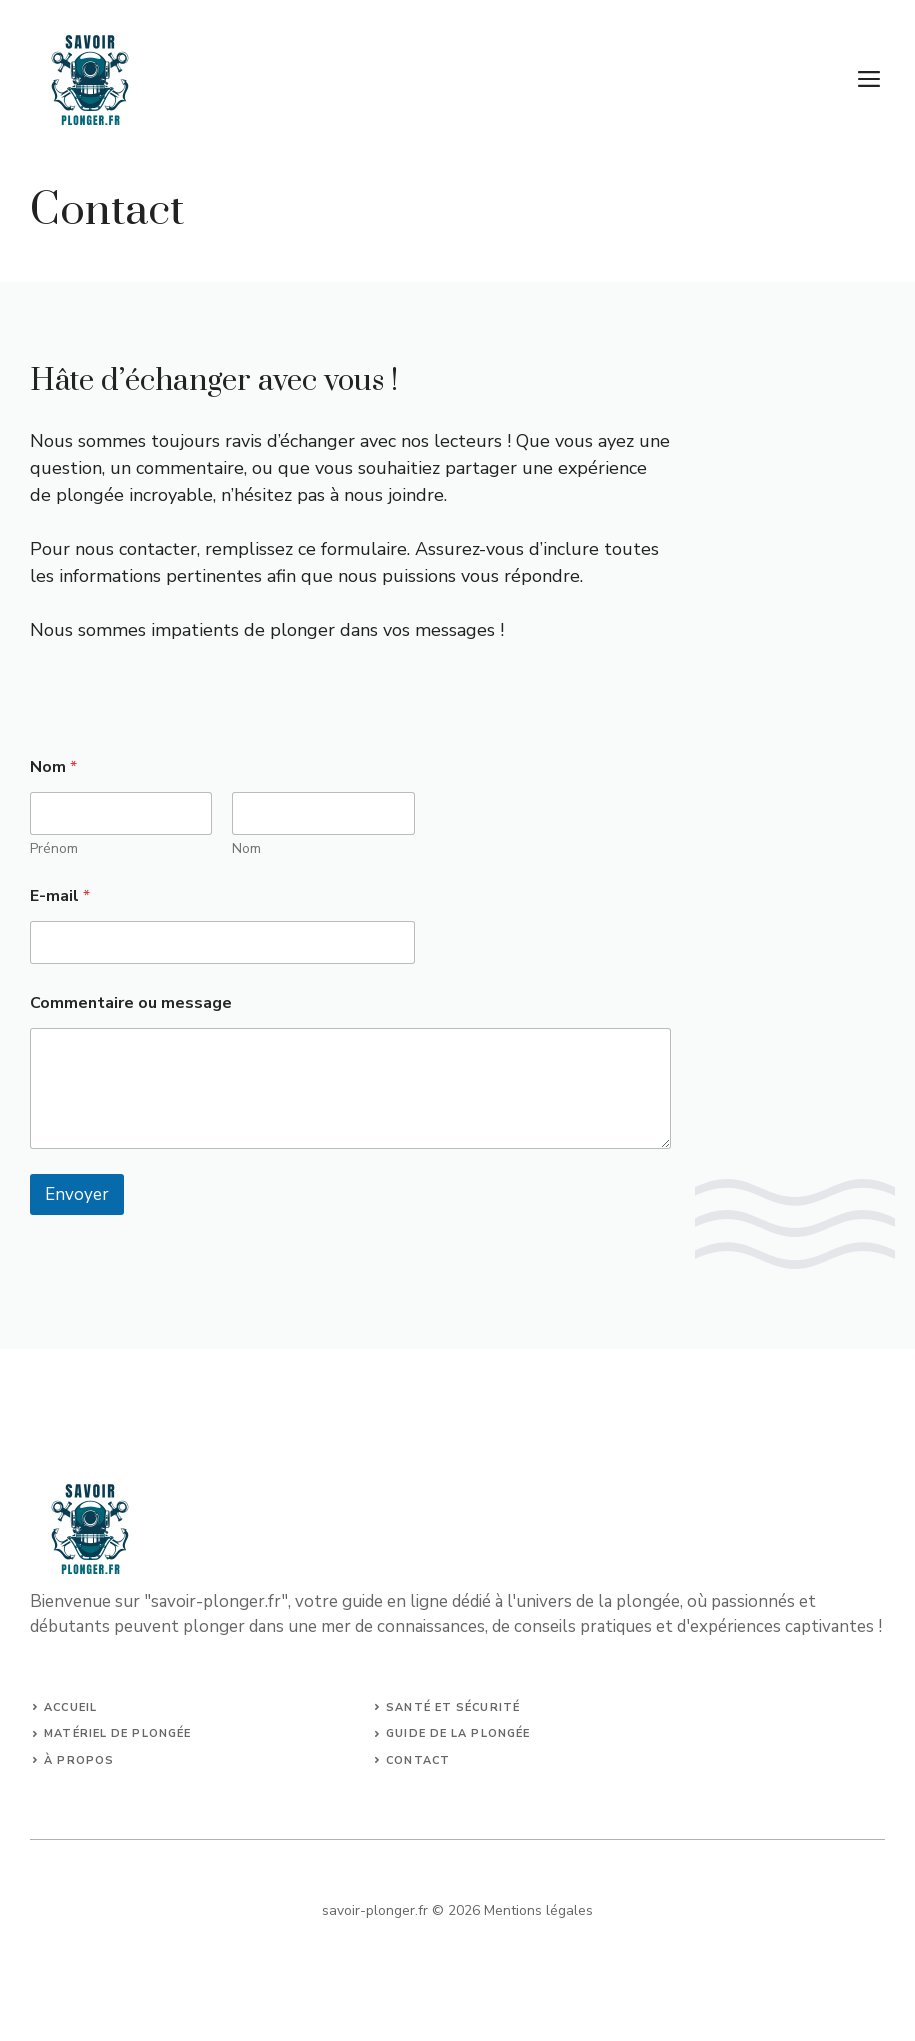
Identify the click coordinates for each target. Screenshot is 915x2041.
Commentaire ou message (131, 1003)
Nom (246, 848)
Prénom (54, 848)
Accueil (70, 1707)
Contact (418, 1760)
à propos (79, 1760)
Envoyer (77, 1194)
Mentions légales (538, 1910)
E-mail (60, 896)
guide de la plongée (458, 1733)
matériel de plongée (117, 1733)
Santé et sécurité (453, 1707)
